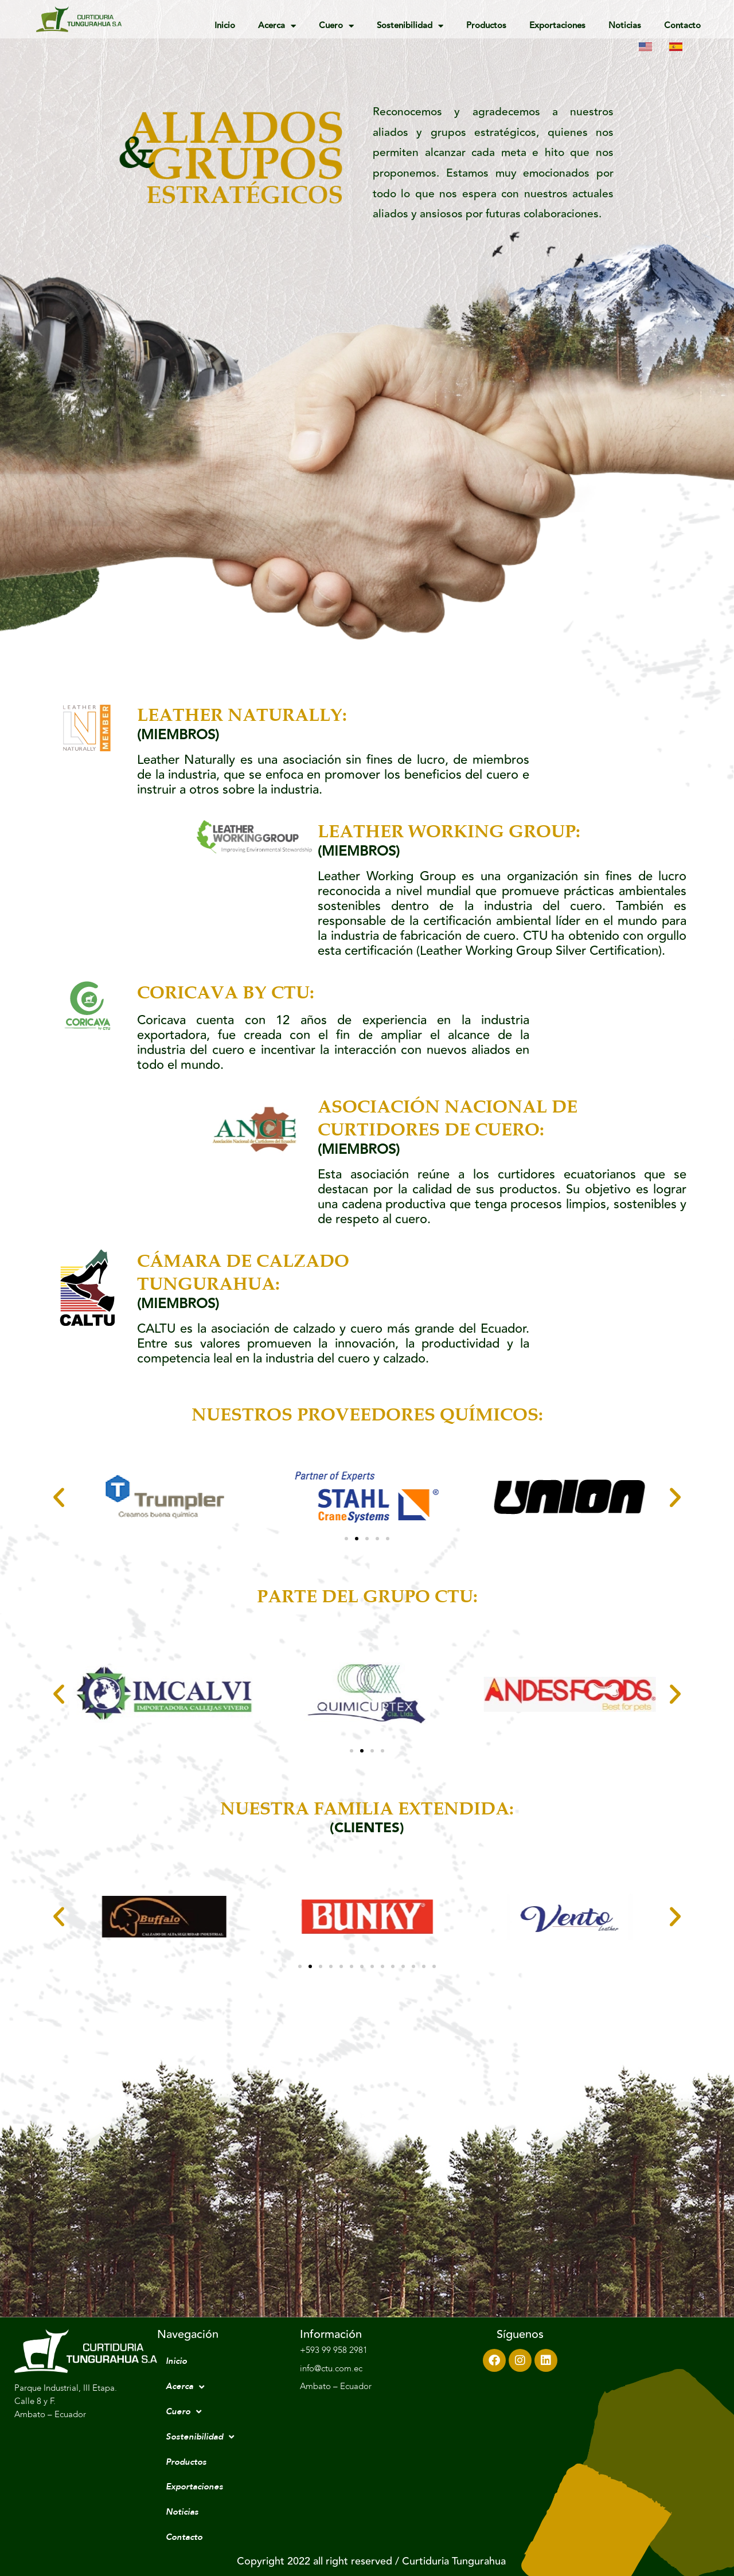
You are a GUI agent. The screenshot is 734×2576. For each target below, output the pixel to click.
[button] (59, 1497)
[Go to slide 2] (356, 1538)
